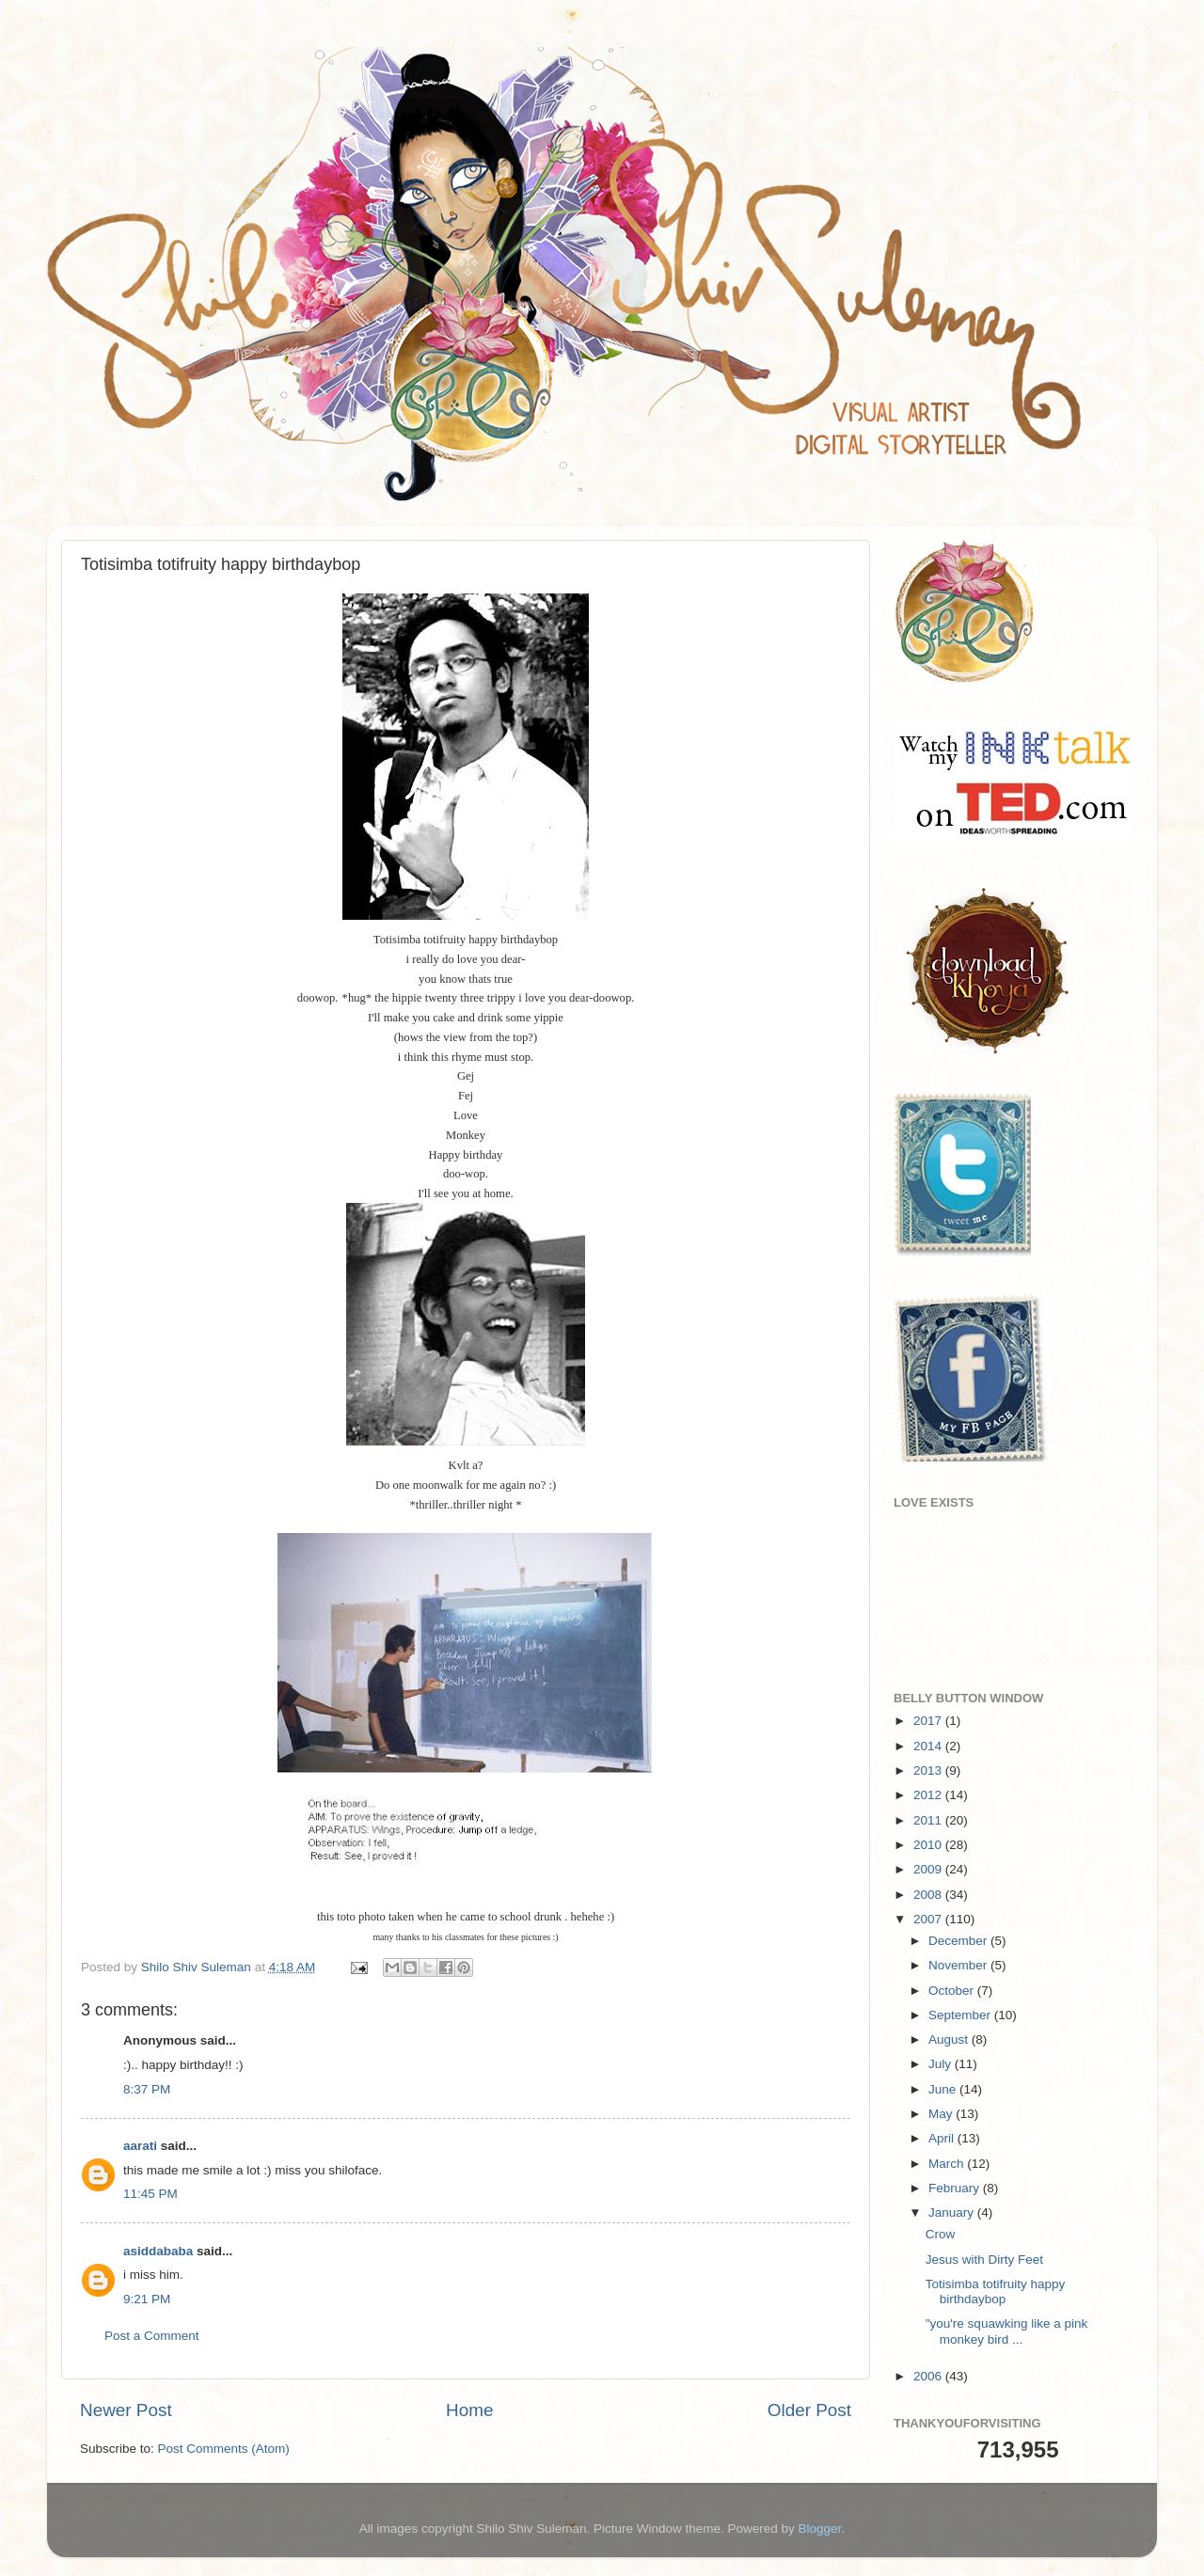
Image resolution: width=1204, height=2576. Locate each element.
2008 (929, 1895)
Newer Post (126, 2410)
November (959, 1965)
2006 (929, 2376)
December (959, 1941)
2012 (929, 1795)
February (955, 2188)
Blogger (820, 2528)
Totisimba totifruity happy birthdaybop (996, 2291)
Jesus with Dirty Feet (984, 2259)
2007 (929, 1919)
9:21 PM (146, 2299)
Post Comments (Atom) (224, 2449)
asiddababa (158, 2251)
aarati (140, 2146)
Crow (941, 2234)
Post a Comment (151, 2336)
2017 (929, 1721)
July (941, 2064)
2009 (929, 1869)
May (942, 2114)
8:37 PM (146, 2089)
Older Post (809, 2410)
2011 (929, 1820)
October (952, 1990)
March (947, 2164)
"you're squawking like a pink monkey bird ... (1006, 2331)
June (943, 2089)
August (950, 2039)
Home (469, 2410)
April (943, 2138)
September (961, 2015)
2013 (929, 1770)
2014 (929, 1746)
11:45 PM (150, 2194)
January (952, 2212)
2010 (929, 1845)
